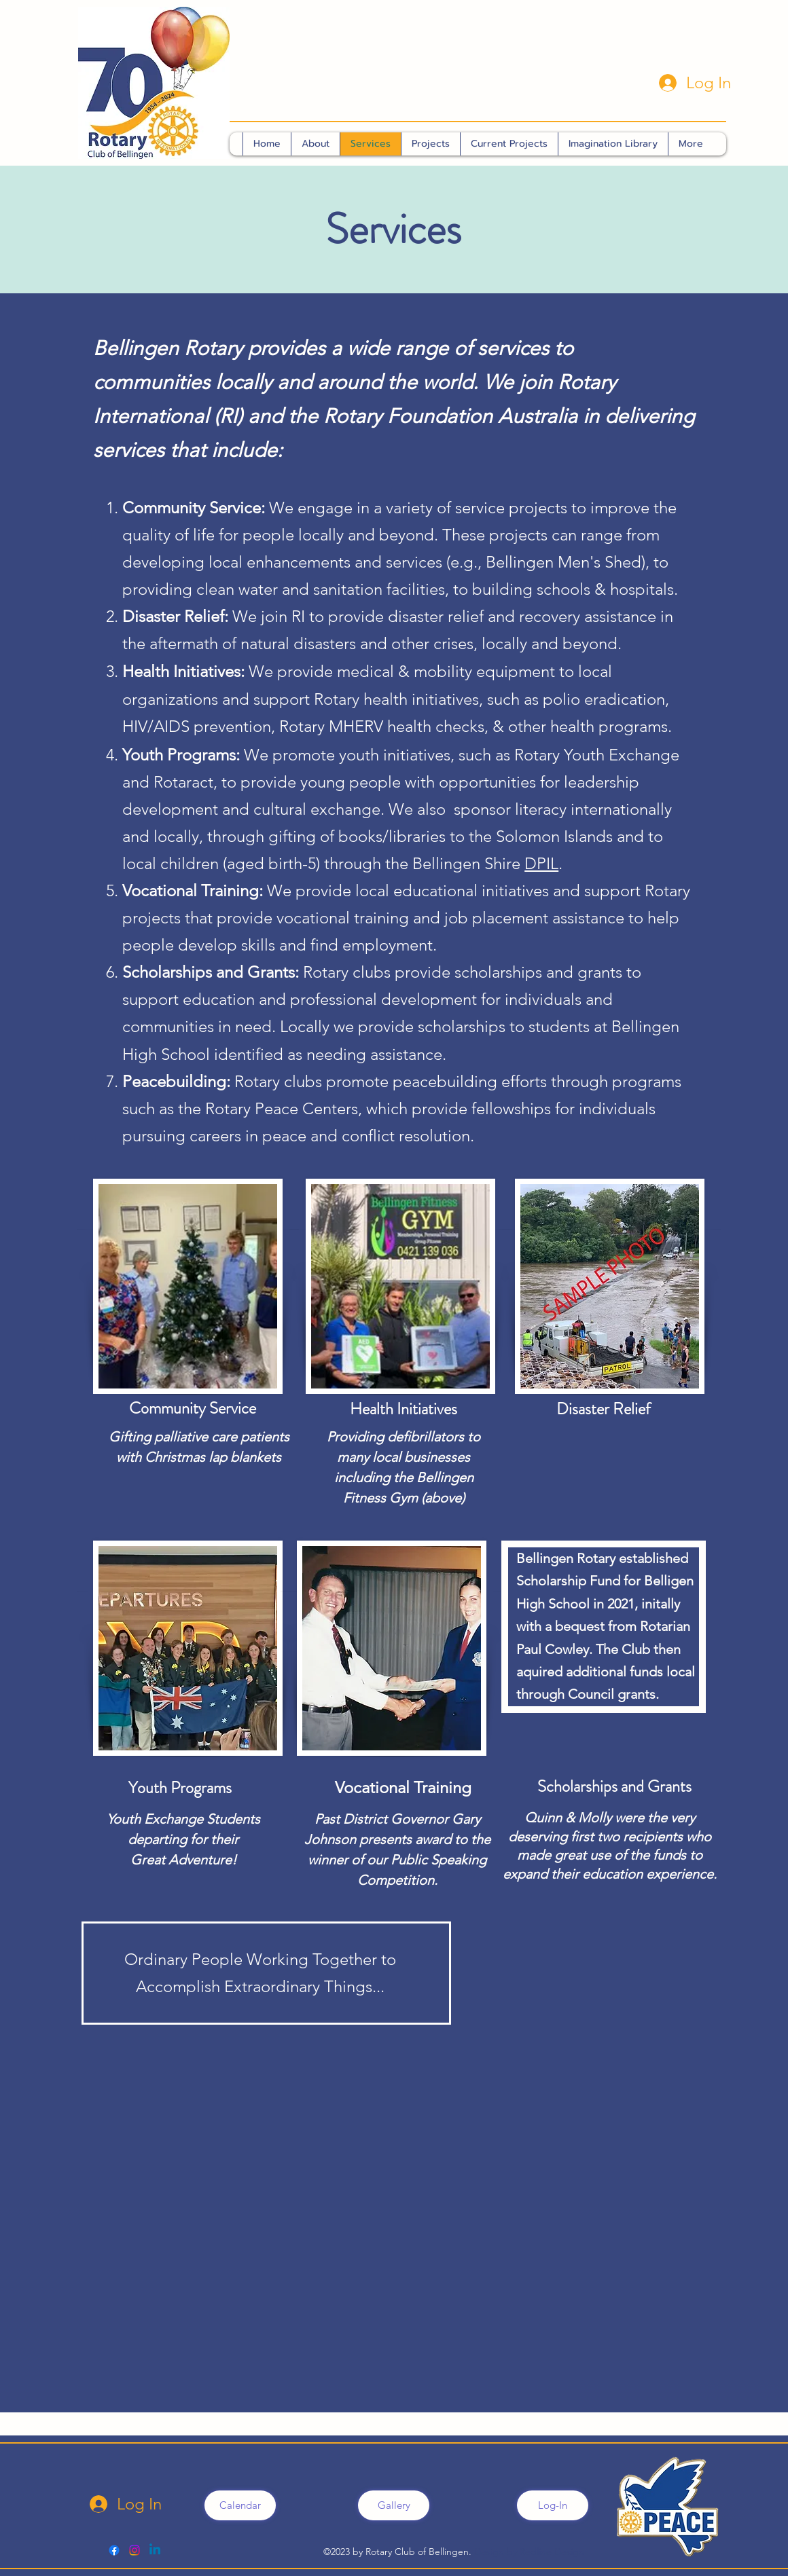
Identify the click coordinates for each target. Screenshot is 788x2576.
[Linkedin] (155, 2550)
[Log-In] (552, 2505)
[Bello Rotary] (134, 2550)
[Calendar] (240, 2505)
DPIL (541, 863)
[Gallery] (393, 2505)
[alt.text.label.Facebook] (114, 2550)
